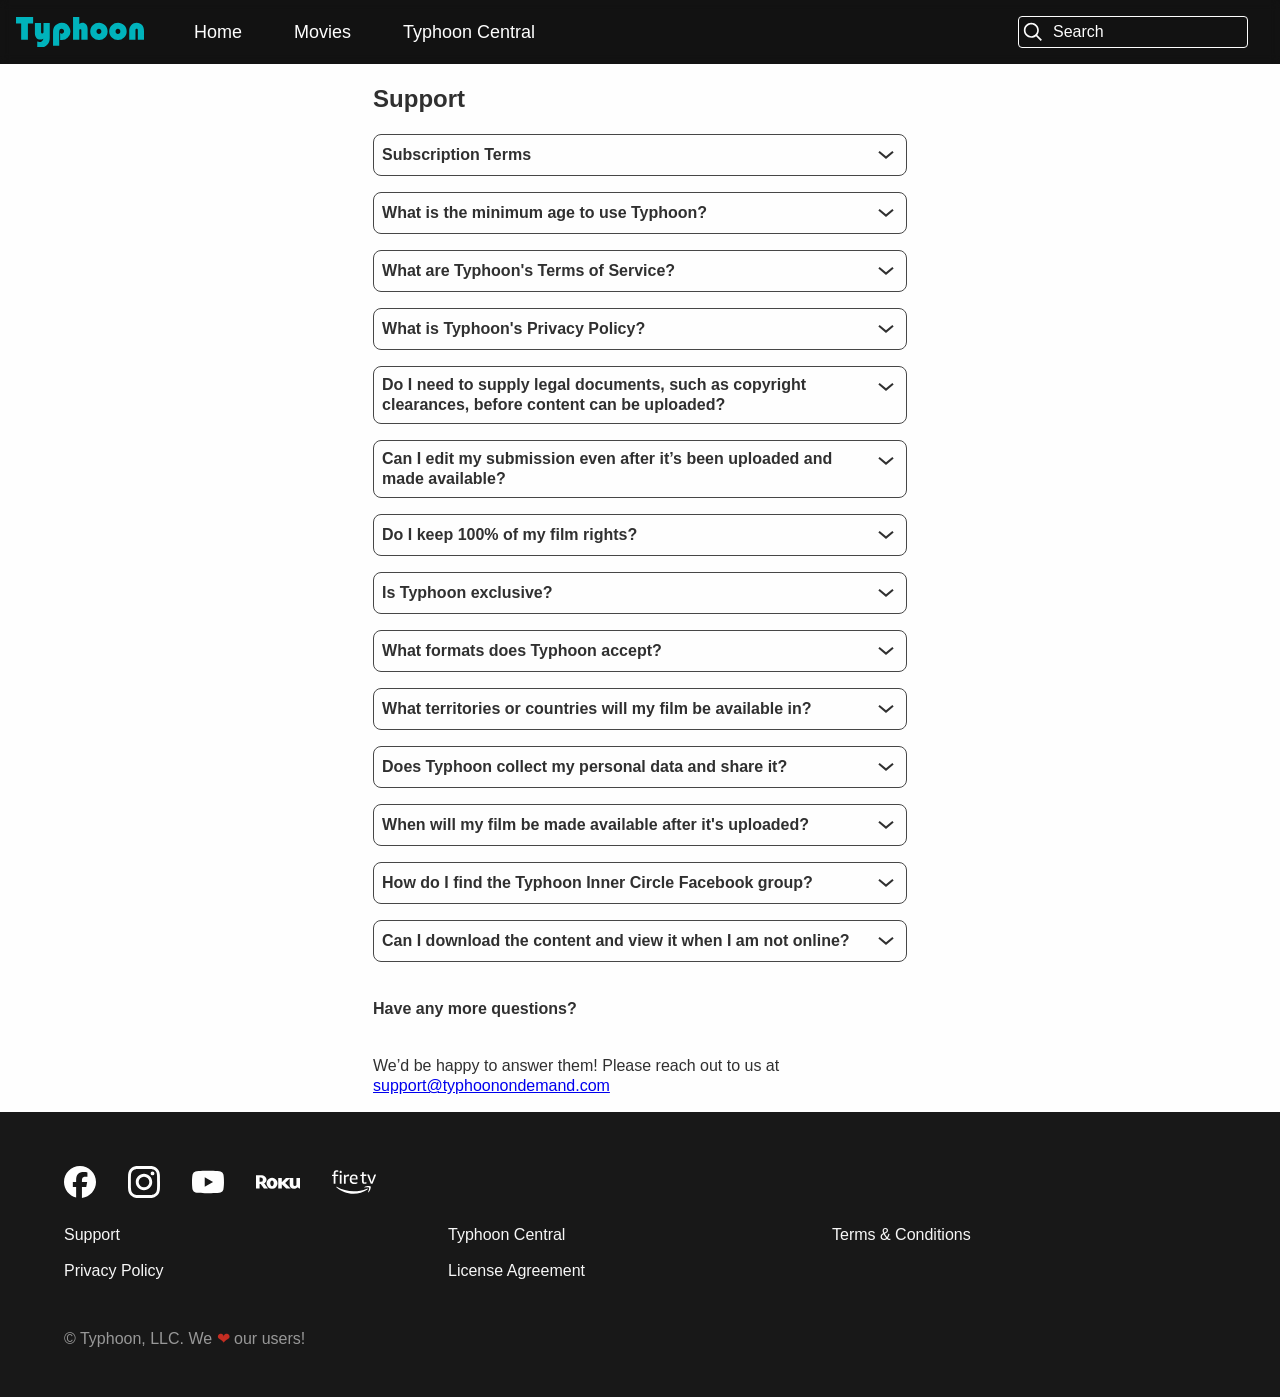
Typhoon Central (469, 32)
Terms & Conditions (901, 1234)
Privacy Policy (114, 1270)
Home (218, 32)
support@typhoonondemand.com (491, 1085)
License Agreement (516, 1270)
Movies (322, 32)
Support (92, 1234)
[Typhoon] (80, 32)
